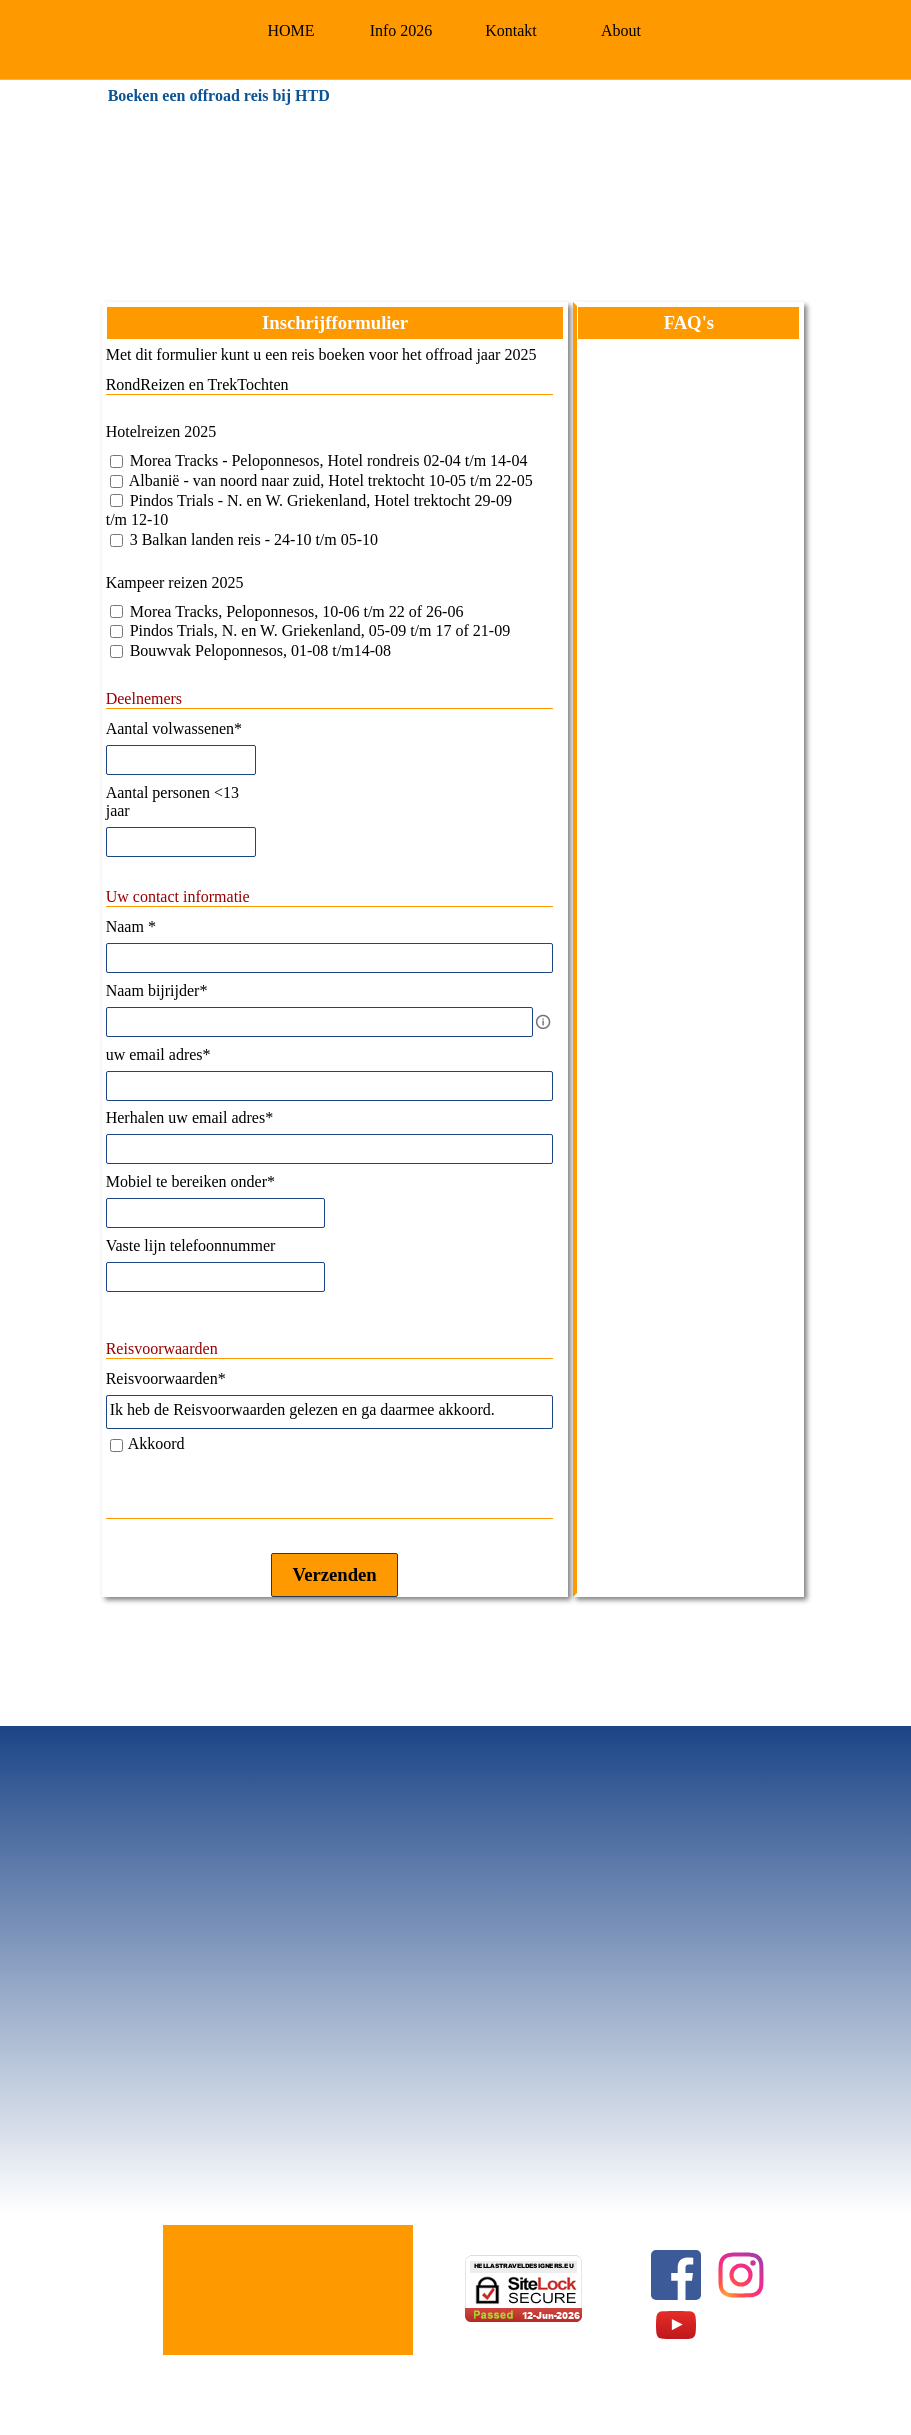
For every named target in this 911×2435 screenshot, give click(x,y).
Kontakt (511, 30)
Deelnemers (144, 698)
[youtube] (676, 2325)
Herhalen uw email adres (189, 1117)
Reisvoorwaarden (162, 1348)
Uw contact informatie (178, 896)
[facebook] (676, 2275)
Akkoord (156, 1443)
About (621, 30)
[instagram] (741, 2275)
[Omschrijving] (543, 1022)
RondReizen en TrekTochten (197, 384)
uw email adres (158, 1054)
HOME (290, 30)
